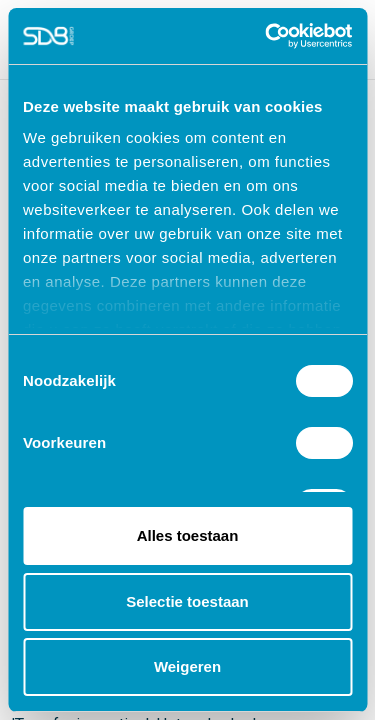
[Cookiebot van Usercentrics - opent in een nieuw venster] (267, 36)
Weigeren (187, 666)
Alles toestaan (188, 535)
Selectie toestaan (187, 601)
